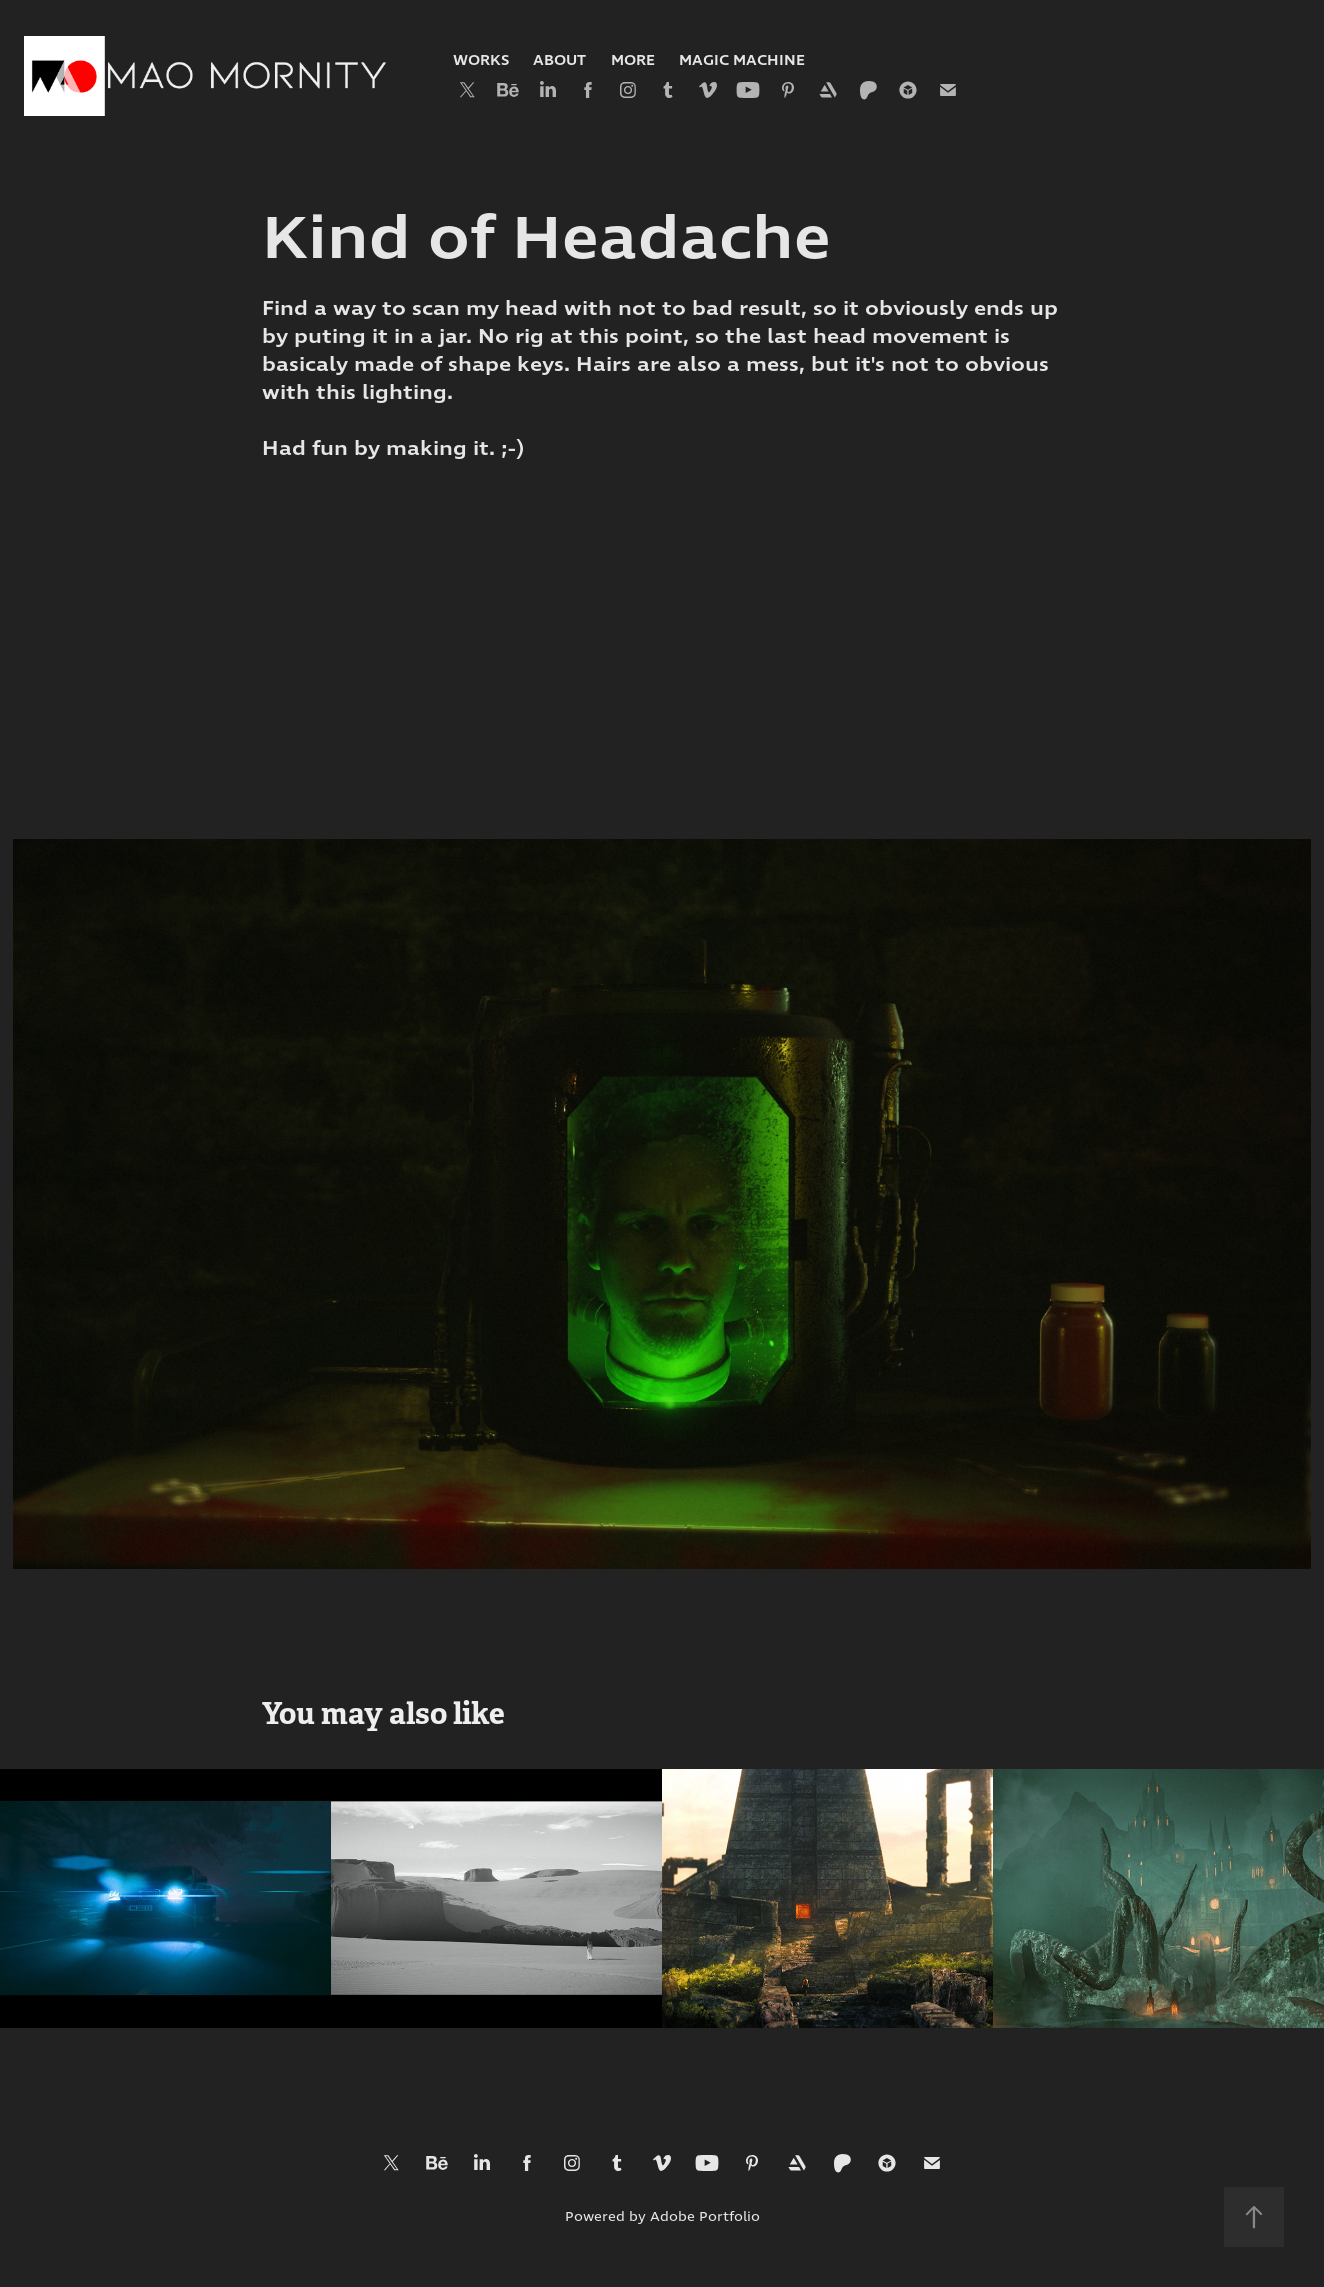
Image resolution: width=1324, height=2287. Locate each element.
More (633, 61)
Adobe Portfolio (705, 2217)
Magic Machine (742, 61)
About (559, 61)
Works (481, 61)
